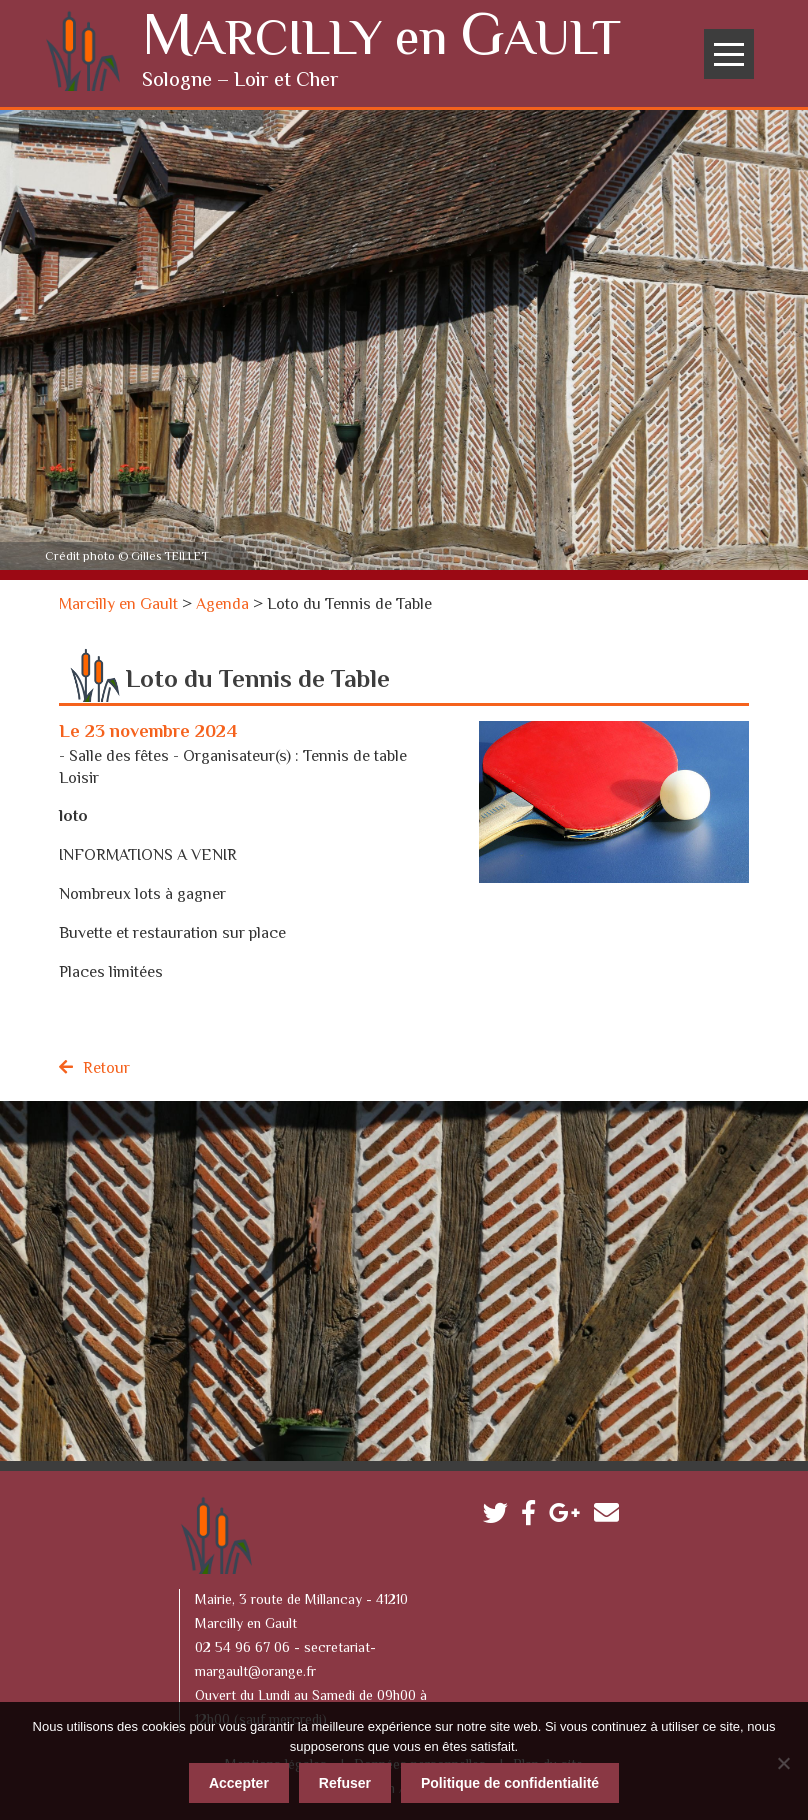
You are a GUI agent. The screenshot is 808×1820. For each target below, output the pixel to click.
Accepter (239, 1780)
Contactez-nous (611, 1514)
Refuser (345, 1780)
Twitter (500, 1514)
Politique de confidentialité (510, 1780)
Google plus (569, 1514)
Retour (106, 1066)
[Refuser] (783, 1760)
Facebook (533, 1514)
